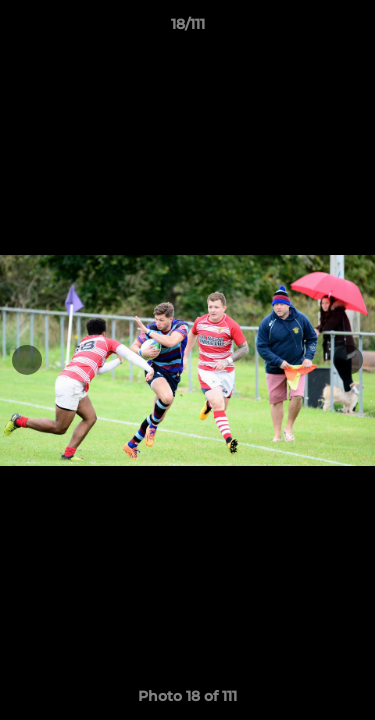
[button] (351, 29)
